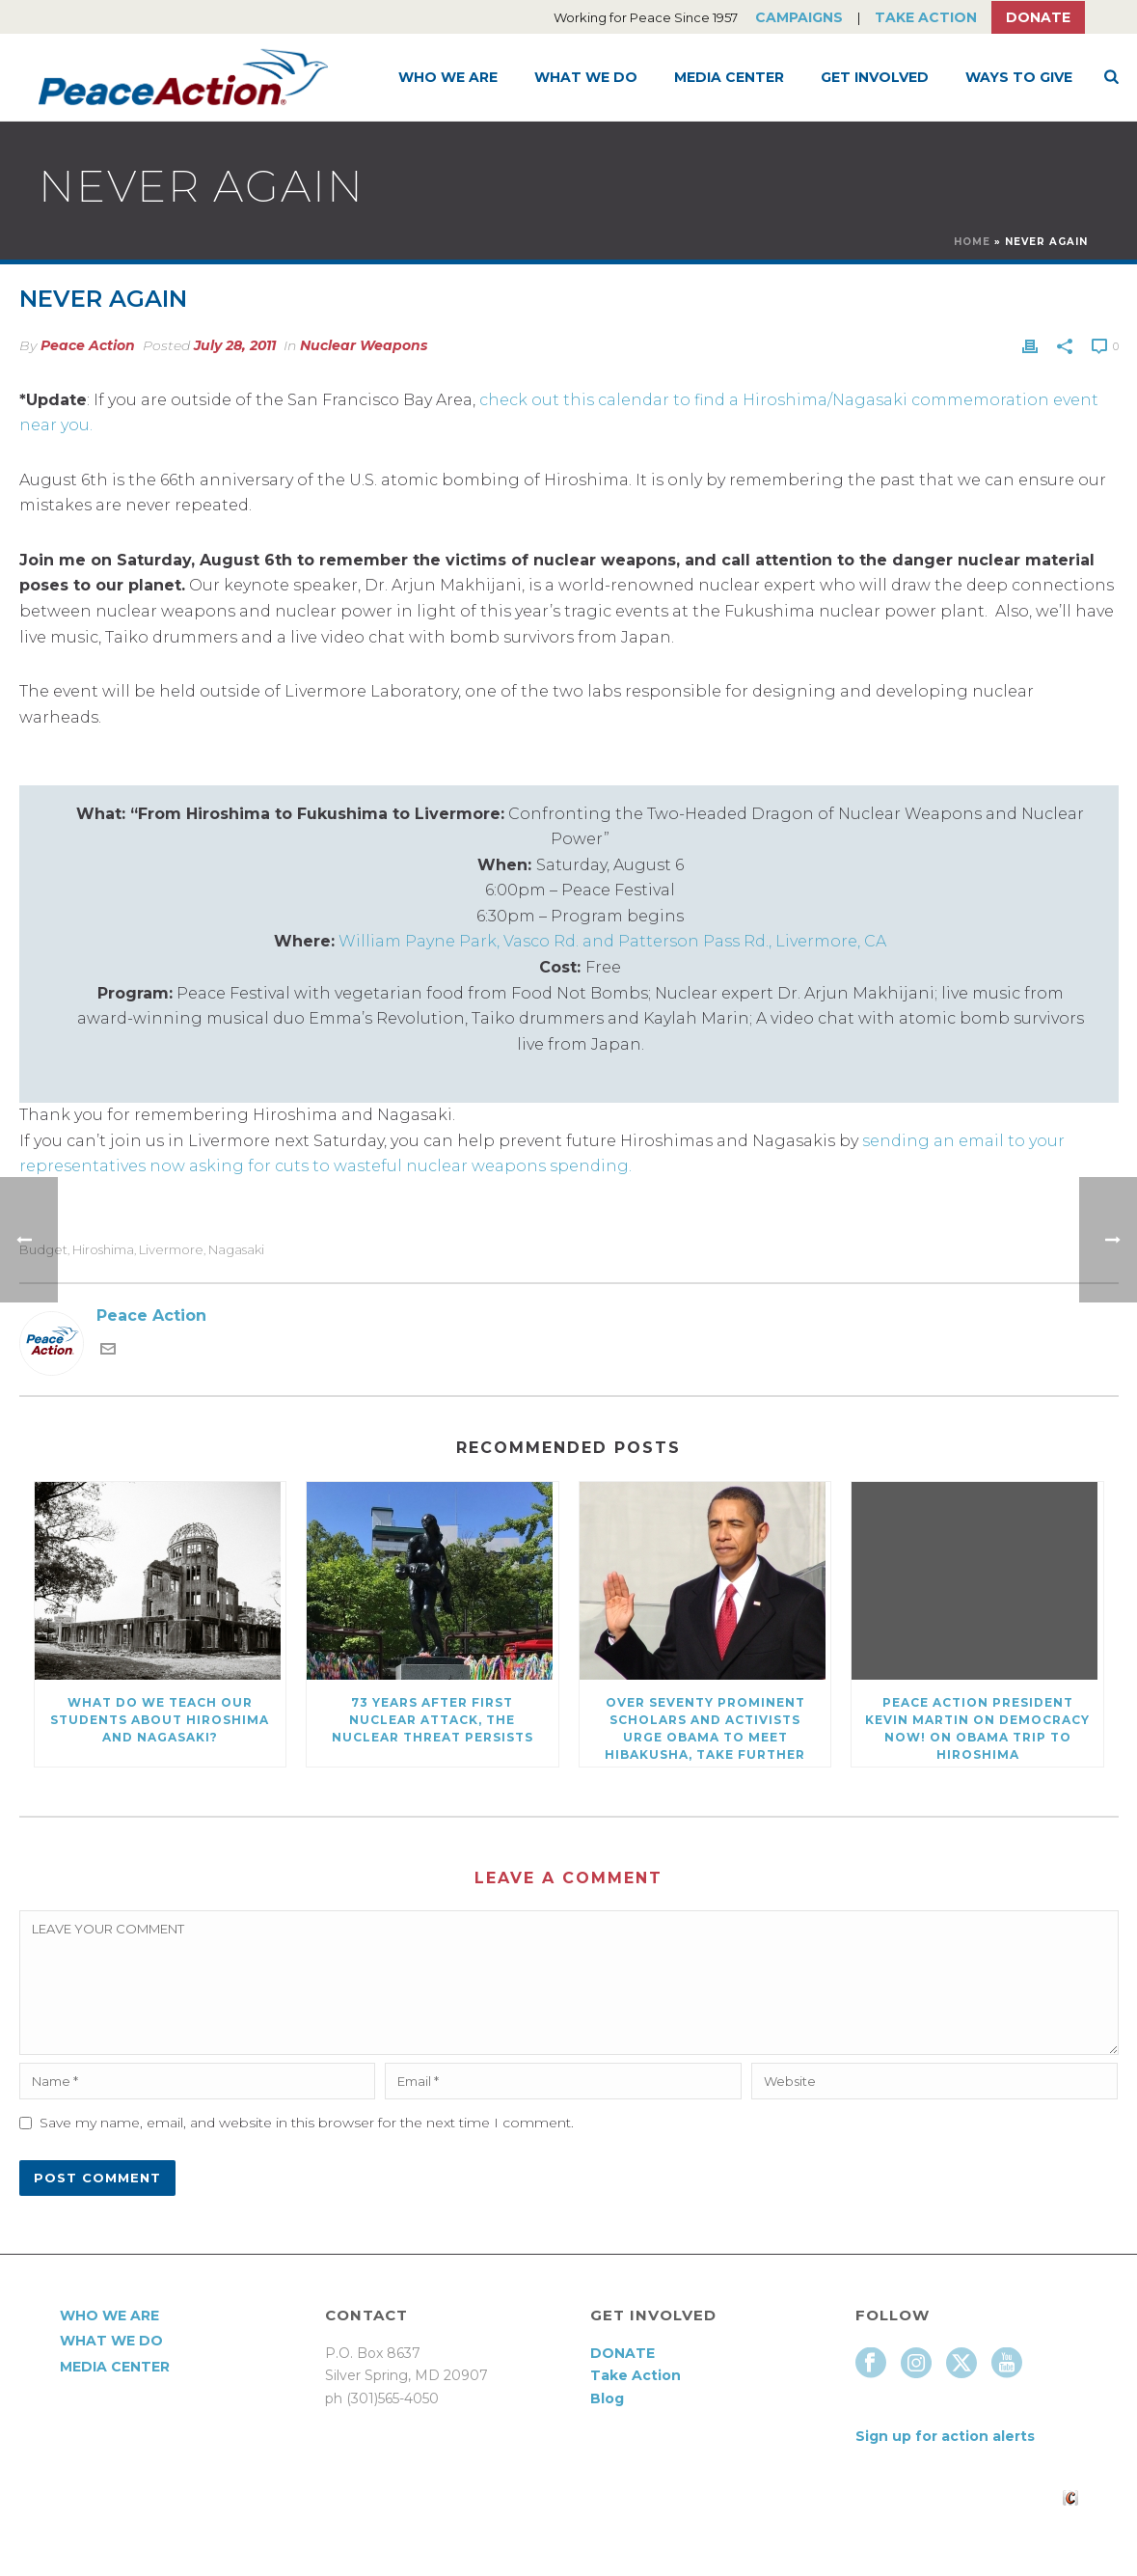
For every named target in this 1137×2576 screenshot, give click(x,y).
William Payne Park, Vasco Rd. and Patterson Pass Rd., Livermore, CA (612, 941)
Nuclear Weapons (363, 345)
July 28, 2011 (235, 345)
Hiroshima (103, 1250)
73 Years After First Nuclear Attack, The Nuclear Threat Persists (432, 1719)
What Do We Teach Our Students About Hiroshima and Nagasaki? (159, 1719)
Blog (607, 2398)
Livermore (171, 1250)
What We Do (585, 77)
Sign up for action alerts (945, 2436)
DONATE (622, 2353)
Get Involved (875, 77)
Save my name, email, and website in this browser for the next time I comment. (307, 2122)
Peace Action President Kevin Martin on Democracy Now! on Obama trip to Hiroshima (977, 1728)
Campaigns (799, 17)
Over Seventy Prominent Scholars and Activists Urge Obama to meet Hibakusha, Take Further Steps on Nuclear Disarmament (705, 1731)
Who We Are (448, 77)
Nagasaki (236, 1250)
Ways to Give (1018, 77)
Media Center (729, 77)
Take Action (926, 17)
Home (972, 241)
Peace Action (88, 345)
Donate (1038, 17)
